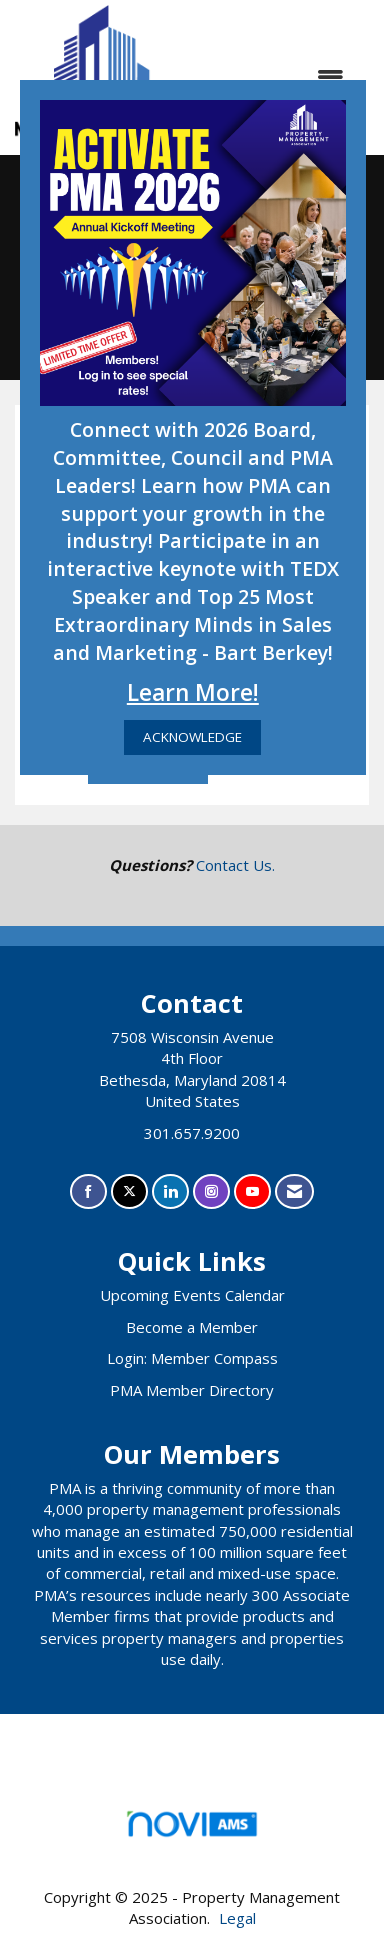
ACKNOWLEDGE (192, 737)
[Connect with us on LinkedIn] (170, 1191)
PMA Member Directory (192, 1390)
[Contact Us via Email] (294, 1191)
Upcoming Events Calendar (192, 1295)
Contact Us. (235, 865)
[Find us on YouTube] (252, 1191)
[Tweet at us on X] (129, 1191)
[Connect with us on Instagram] (211, 1191)
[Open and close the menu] (277, 77)
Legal (237, 1918)
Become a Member (192, 1327)
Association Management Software (191, 1830)
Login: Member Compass (192, 1358)
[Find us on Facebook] (88, 1191)
